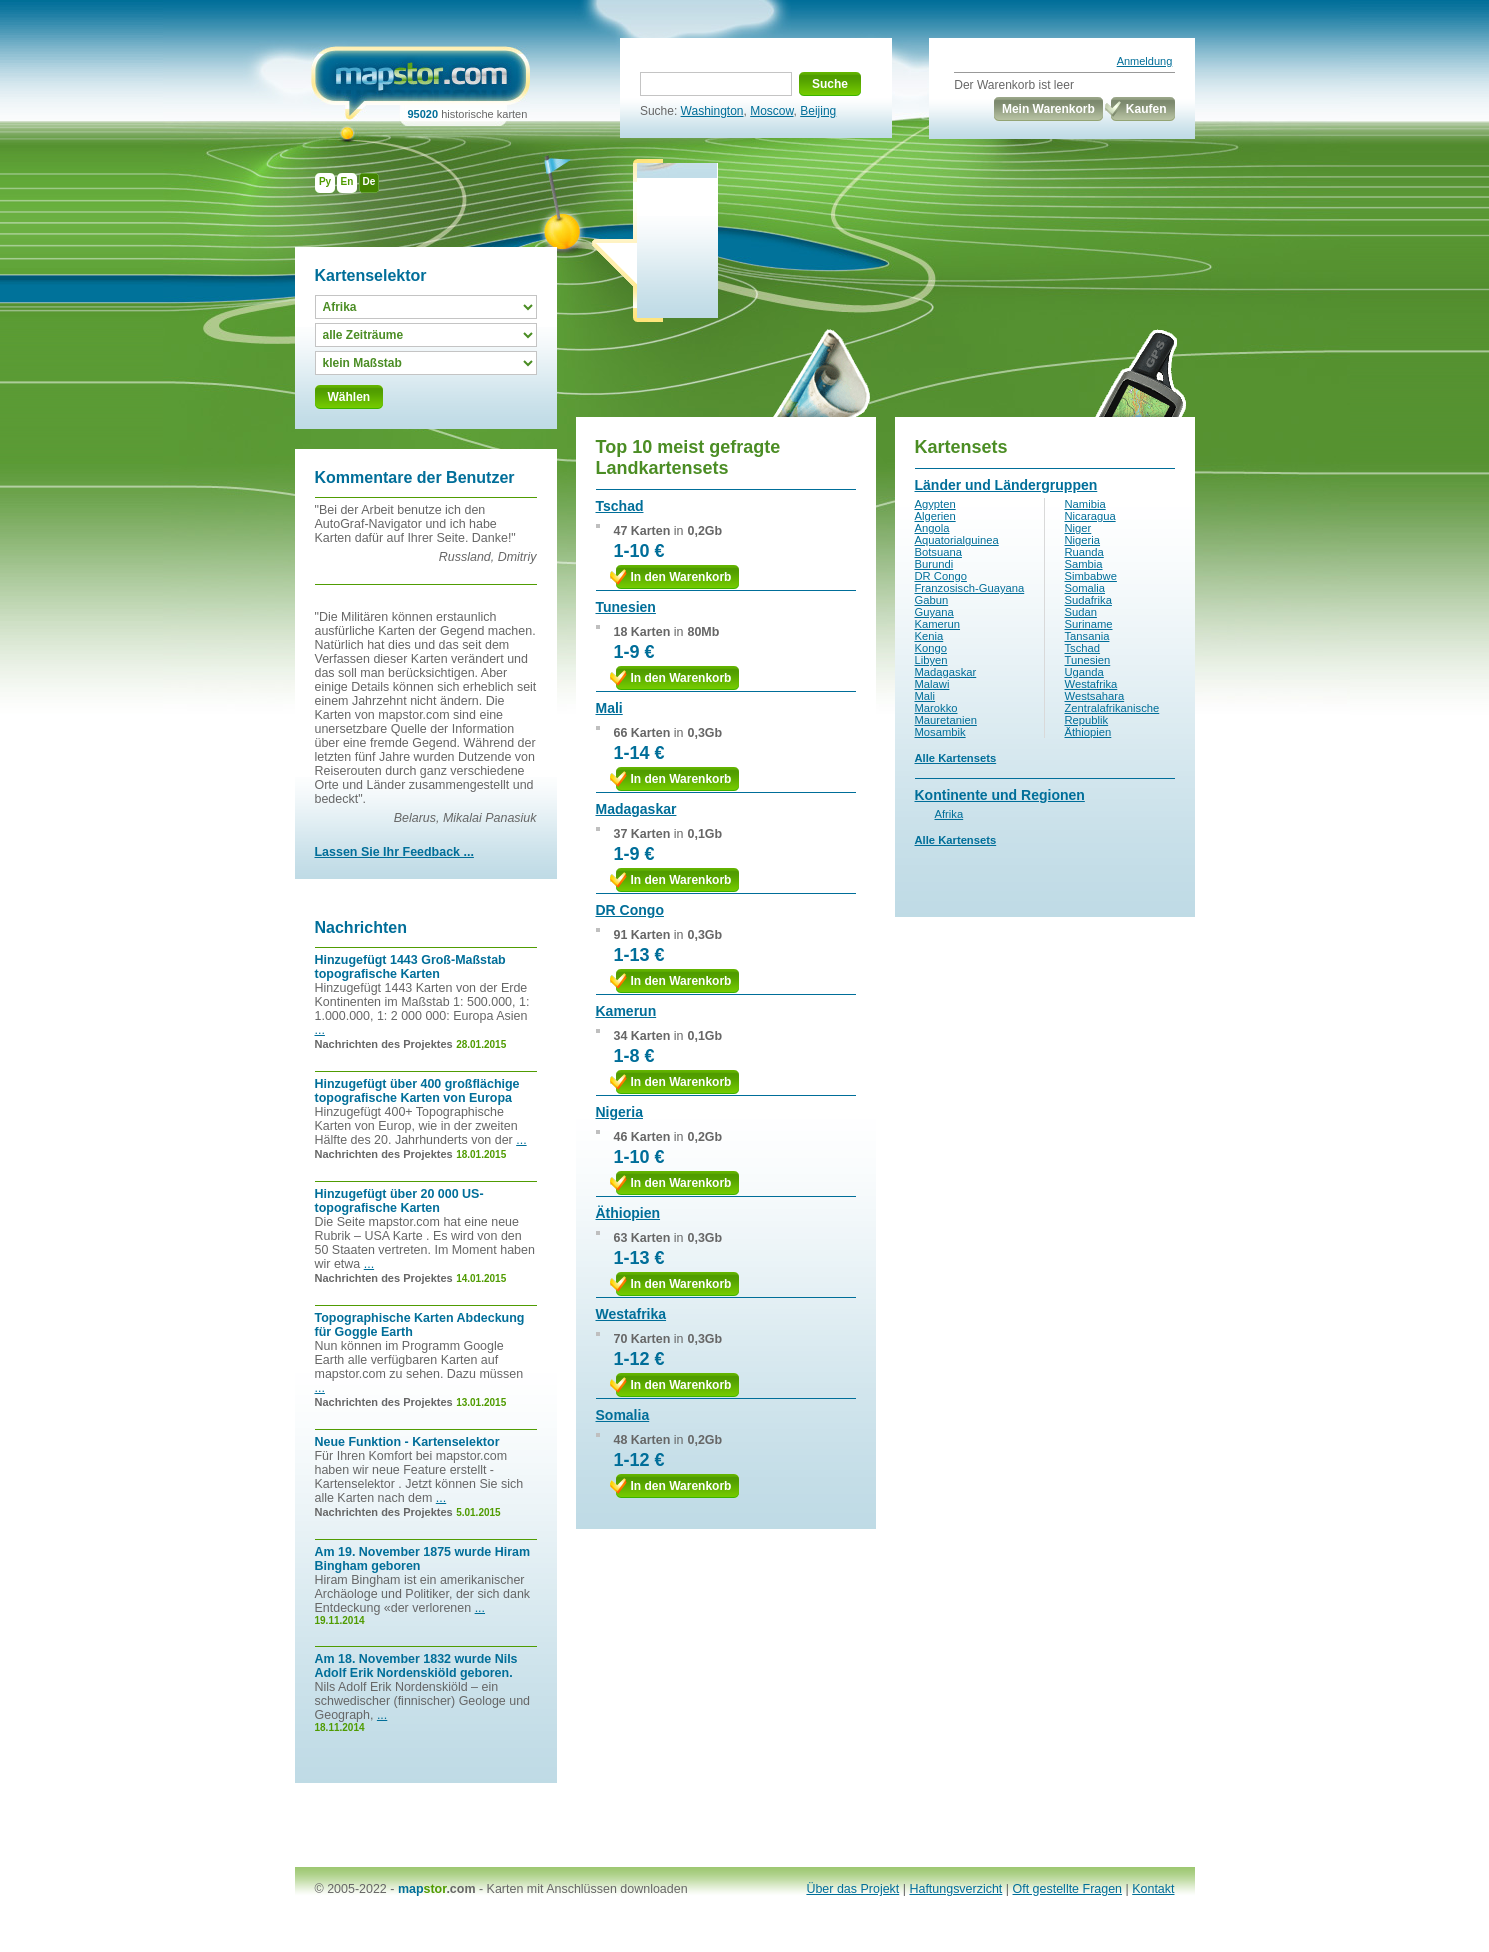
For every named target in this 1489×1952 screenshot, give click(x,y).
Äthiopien (628, 1213)
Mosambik (940, 732)
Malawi (932, 684)
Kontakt (1153, 1889)
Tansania (1087, 636)
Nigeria (619, 1112)
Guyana (934, 612)
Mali (609, 708)
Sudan (1081, 612)
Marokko (936, 708)
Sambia (1084, 564)
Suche (830, 84)
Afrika (949, 814)
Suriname (1089, 624)
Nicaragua (1090, 516)
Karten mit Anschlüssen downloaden (587, 1889)
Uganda (1084, 672)
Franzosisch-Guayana (970, 588)
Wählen (349, 397)
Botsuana (938, 552)
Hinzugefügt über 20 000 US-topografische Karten (399, 1201)
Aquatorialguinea (957, 540)
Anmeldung (1145, 61)
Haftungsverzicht (955, 1889)
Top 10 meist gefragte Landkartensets (688, 457)
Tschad (620, 506)
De (369, 181)
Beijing (818, 111)
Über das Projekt (852, 1889)
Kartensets (961, 447)
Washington (712, 111)
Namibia (1085, 504)
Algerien (935, 516)
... (320, 1030)
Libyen (931, 660)
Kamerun (626, 1011)
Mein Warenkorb (1048, 109)
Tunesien (626, 607)
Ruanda (1084, 552)
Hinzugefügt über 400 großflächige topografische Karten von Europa (417, 1091)
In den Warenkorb (681, 577)
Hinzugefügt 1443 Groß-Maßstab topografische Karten (410, 967)
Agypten (935, 504)
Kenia (929, 636)
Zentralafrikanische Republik (1112, 714)
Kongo (931, 648)
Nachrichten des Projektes (384, 1044)
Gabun (932, 600)
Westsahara (1095, 696)
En (347, 181)
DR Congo (630, 910)
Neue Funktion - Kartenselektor (407, 1442)
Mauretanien (946, 720)
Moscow (771, 111)
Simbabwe (1091, 576)
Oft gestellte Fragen (1068, 1889)
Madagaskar (636, 809)
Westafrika (631, 1314)
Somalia (623, 1415)
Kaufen (1146, 109)
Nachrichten (361, 927)
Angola (932, 528)
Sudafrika (1088, 600)
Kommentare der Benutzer (415, 477)
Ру (325, 181)
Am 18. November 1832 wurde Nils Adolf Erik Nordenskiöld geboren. (416, 1666)
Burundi (934, 564)
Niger (1078, 528)
